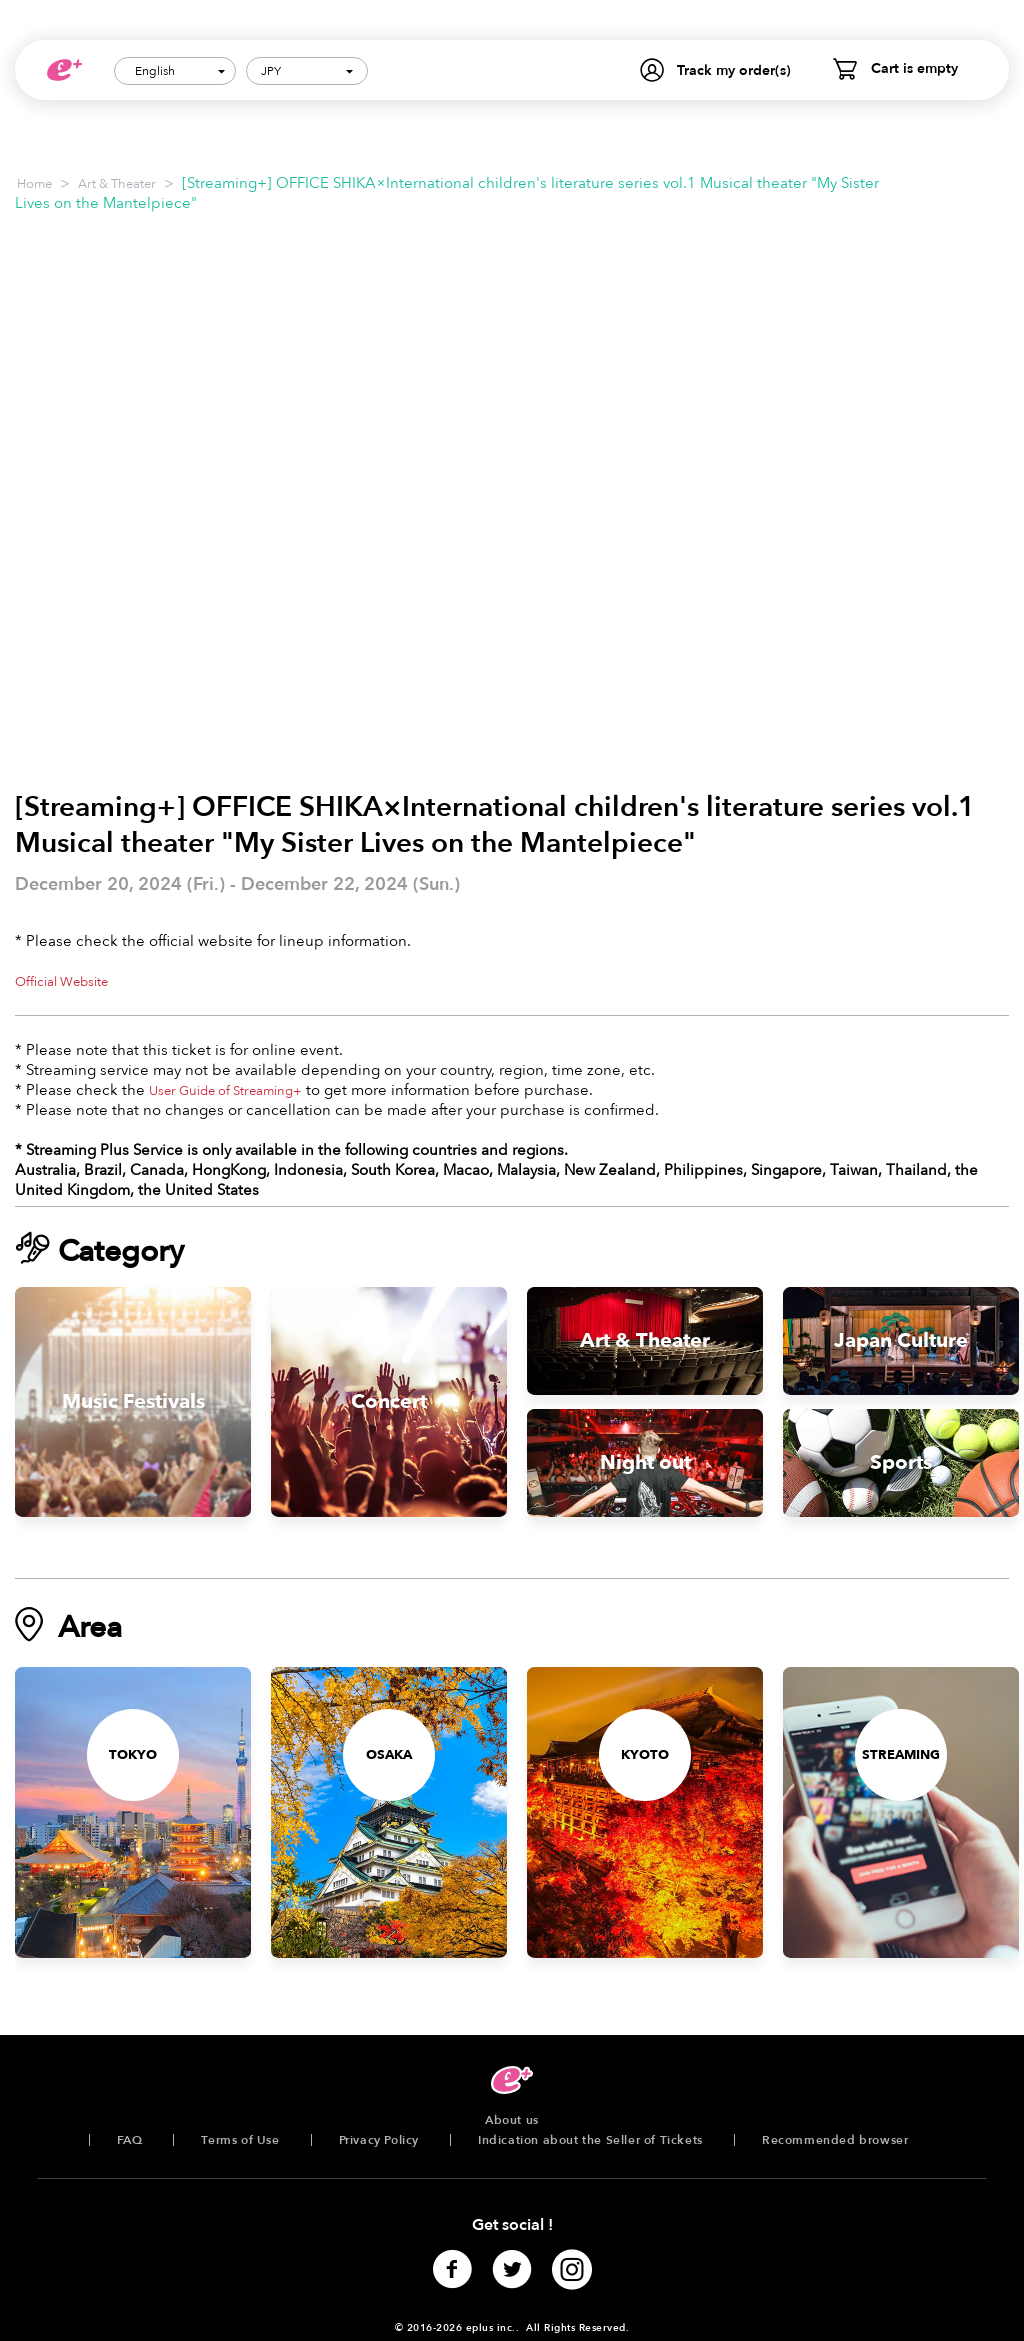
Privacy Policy (379, 2140)
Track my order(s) (734, 70)
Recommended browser (835, 2140)
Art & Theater (117, 184)
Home (34, 184)
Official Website (61, 982)
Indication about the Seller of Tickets (590, 2140)
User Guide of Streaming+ (225, 1091)
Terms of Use (240, 2140)
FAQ (130, 2140)
